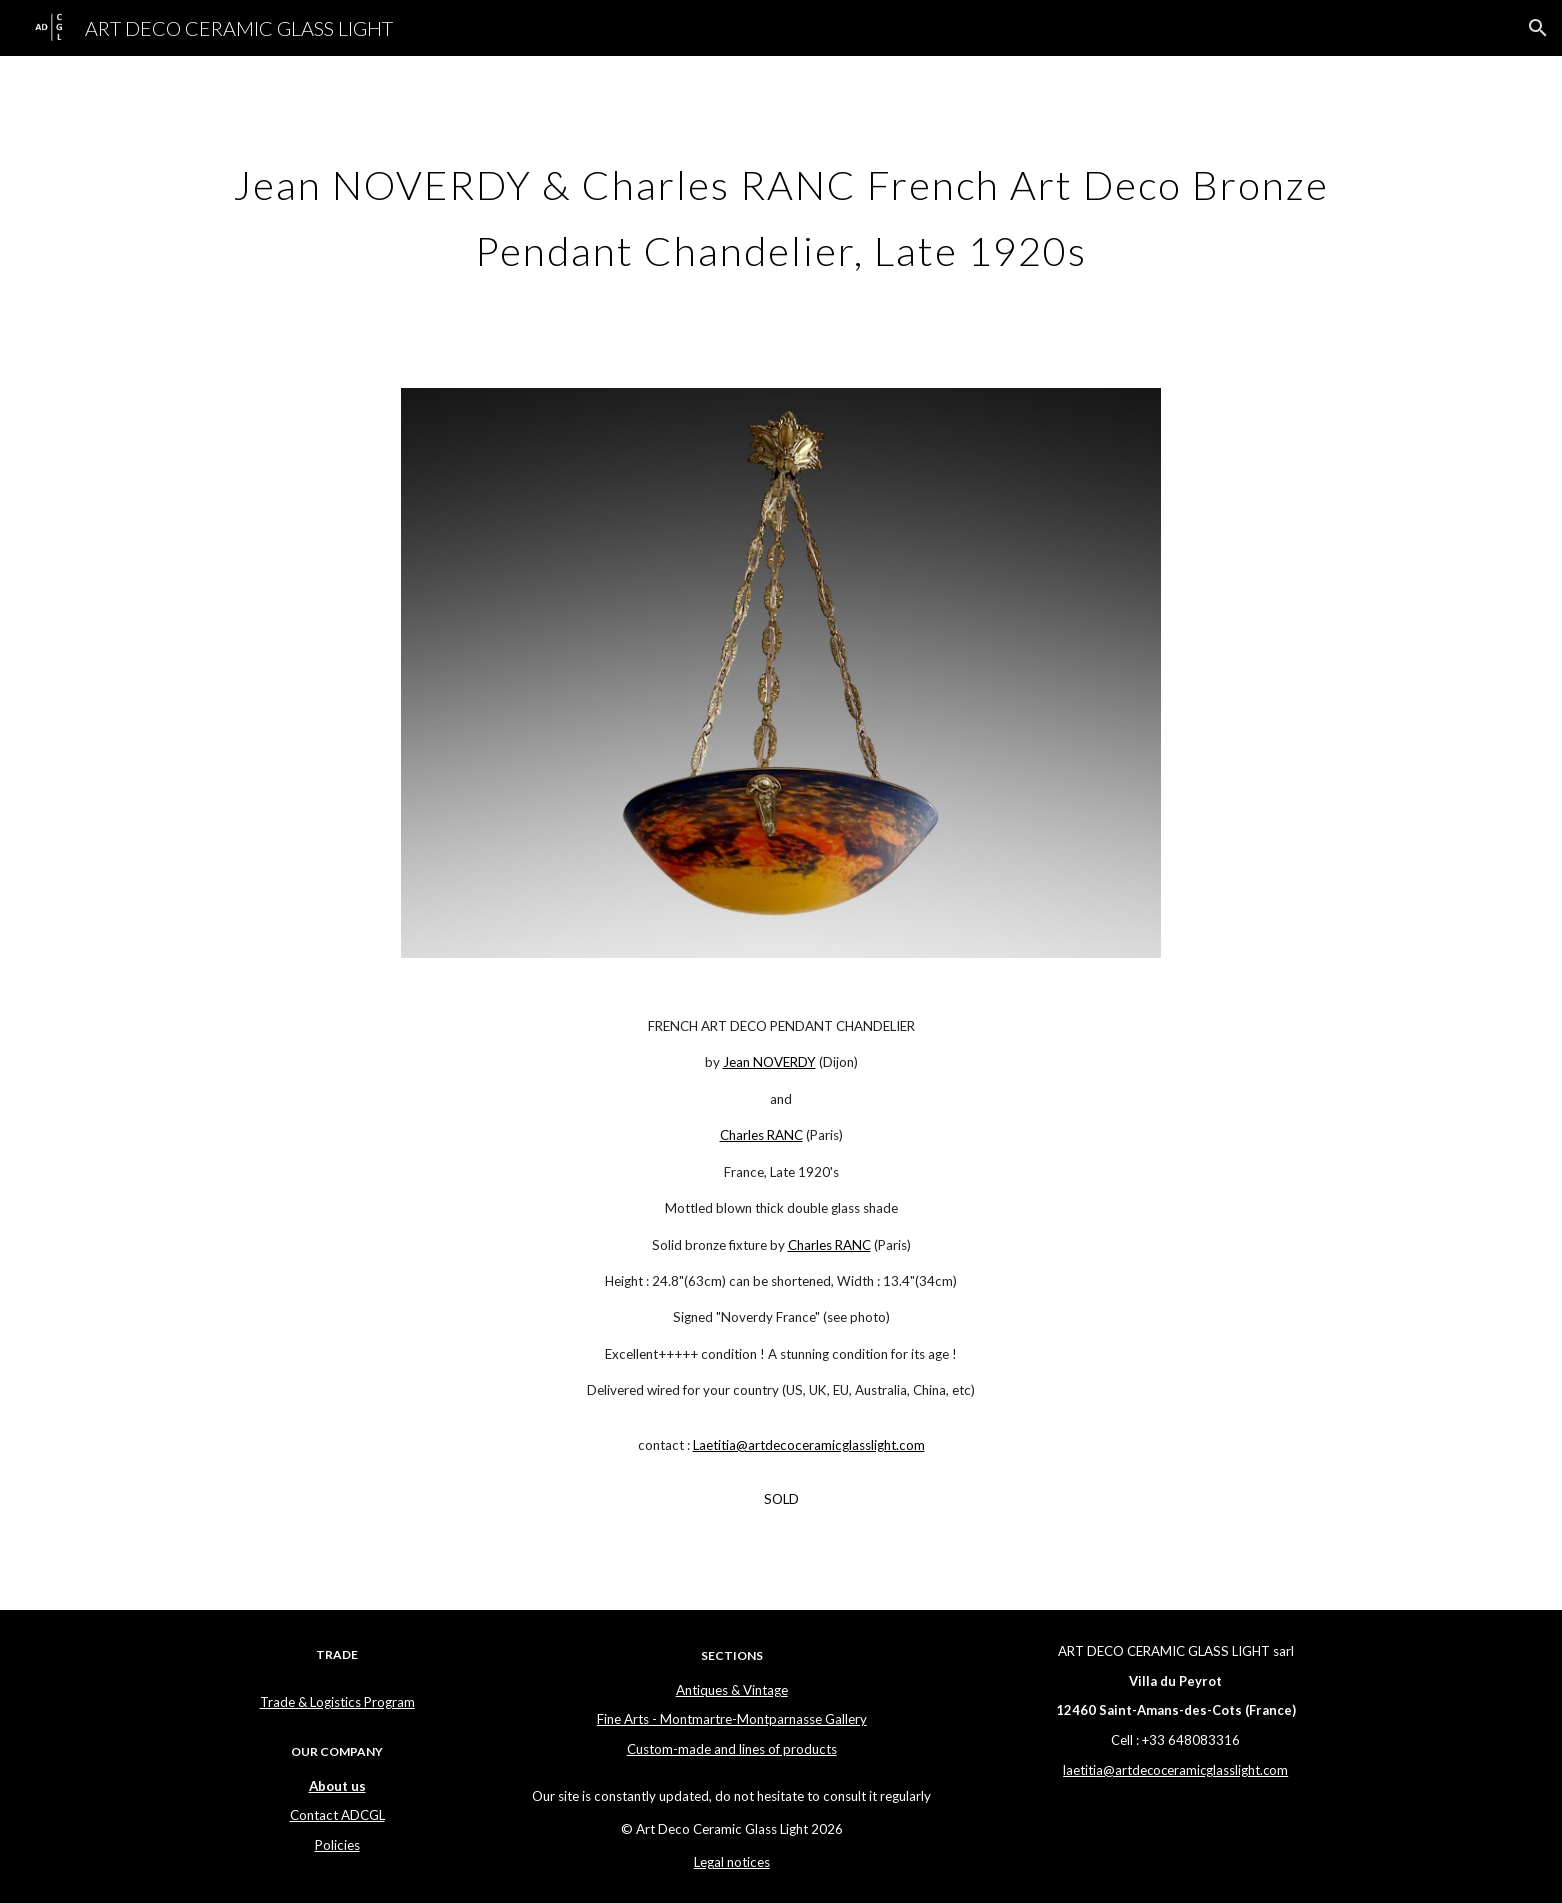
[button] (1538, 28)
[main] (781, 210)
